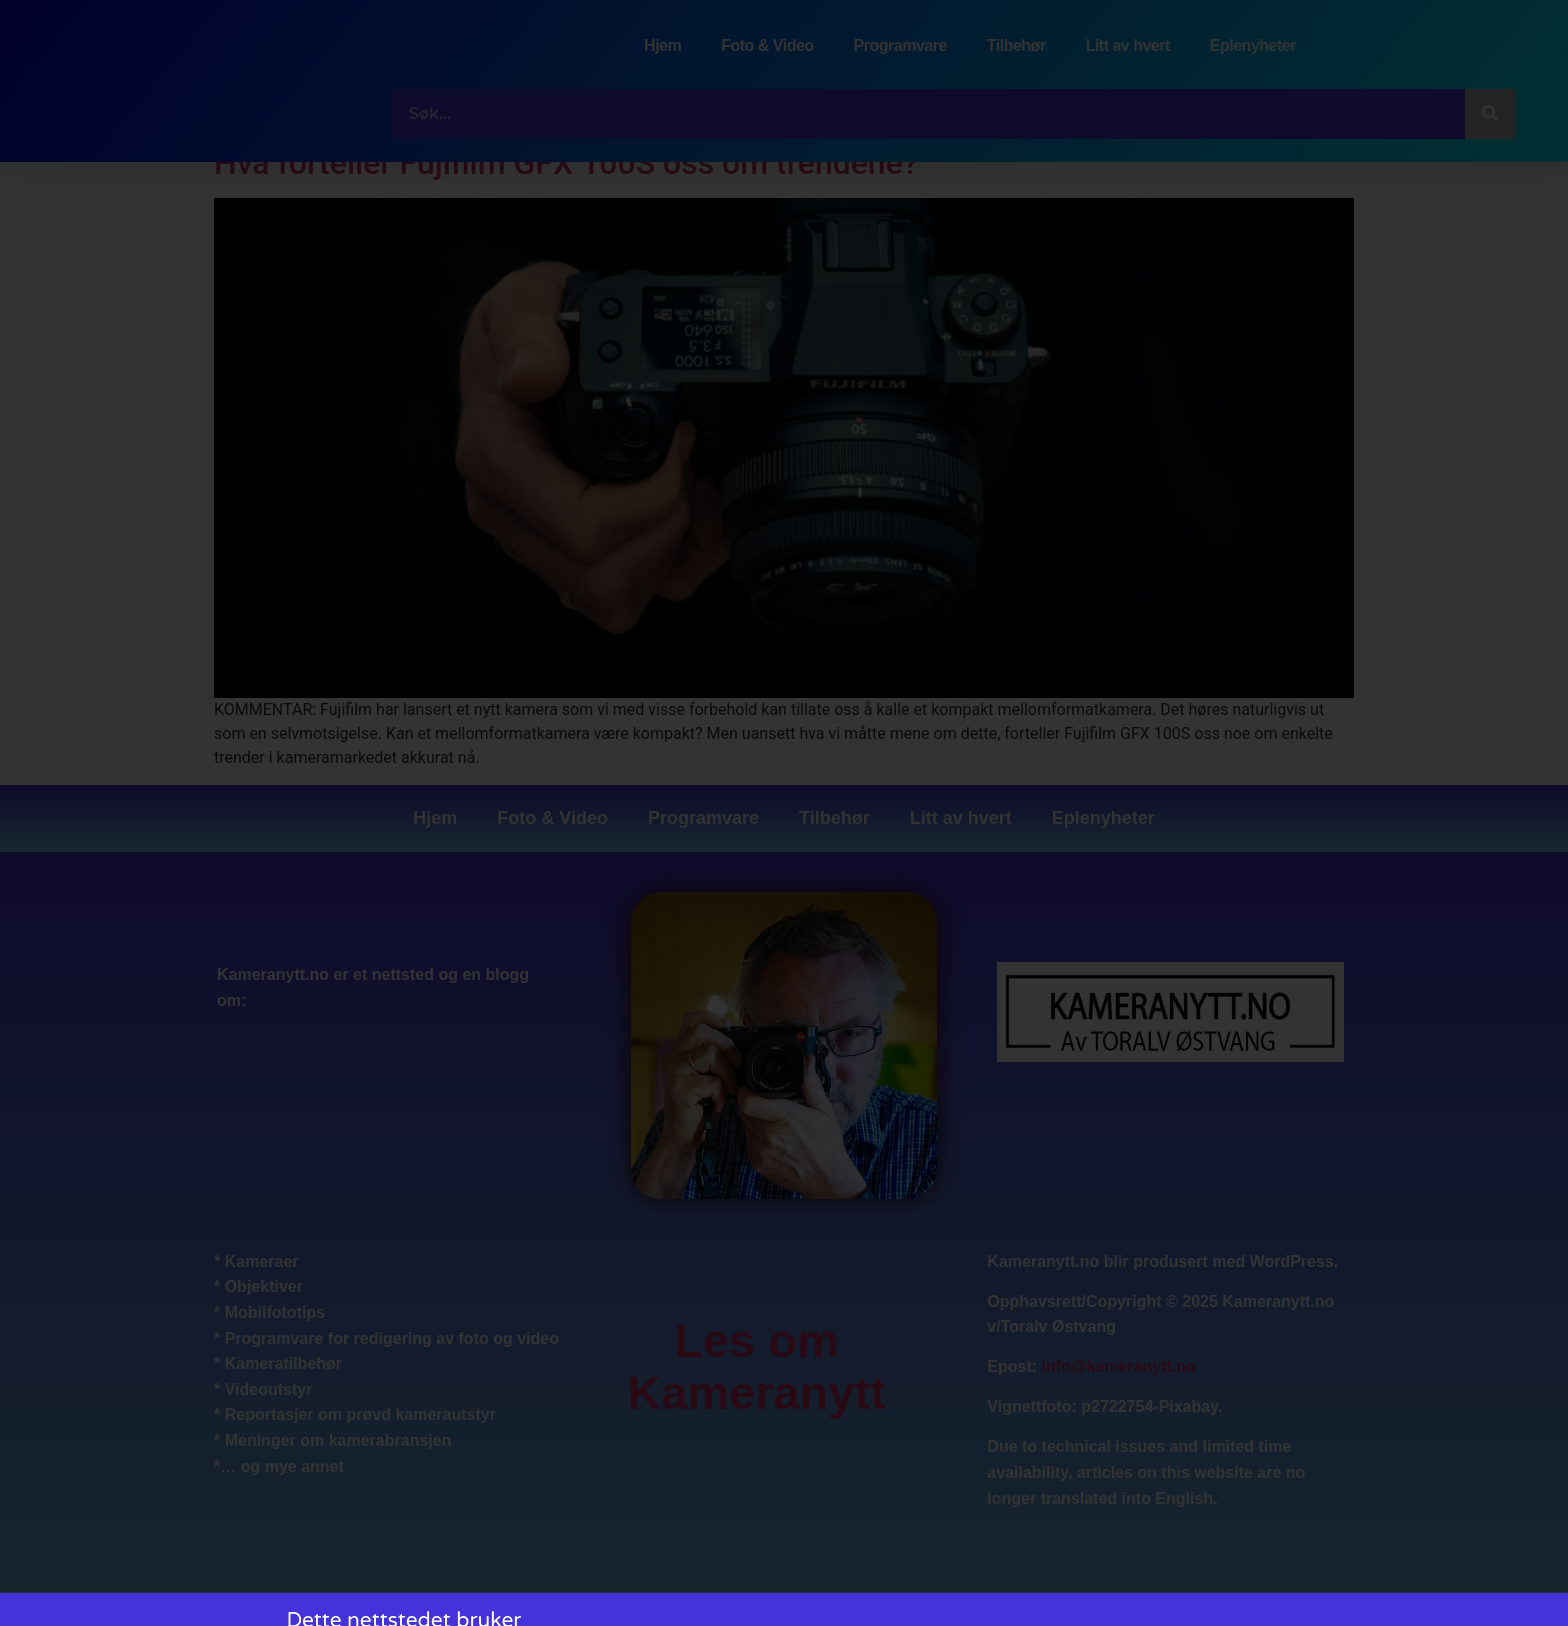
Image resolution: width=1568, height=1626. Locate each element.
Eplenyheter (1253, 45)
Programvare (900, 45)
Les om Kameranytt (756, 1366)
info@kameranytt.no (1119, 1367)
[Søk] (1490, 114)
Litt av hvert (1128, 45)
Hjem (662, 45)
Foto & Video (767, 45)
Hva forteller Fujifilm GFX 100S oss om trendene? (566, 163)
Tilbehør (1016, 45)
